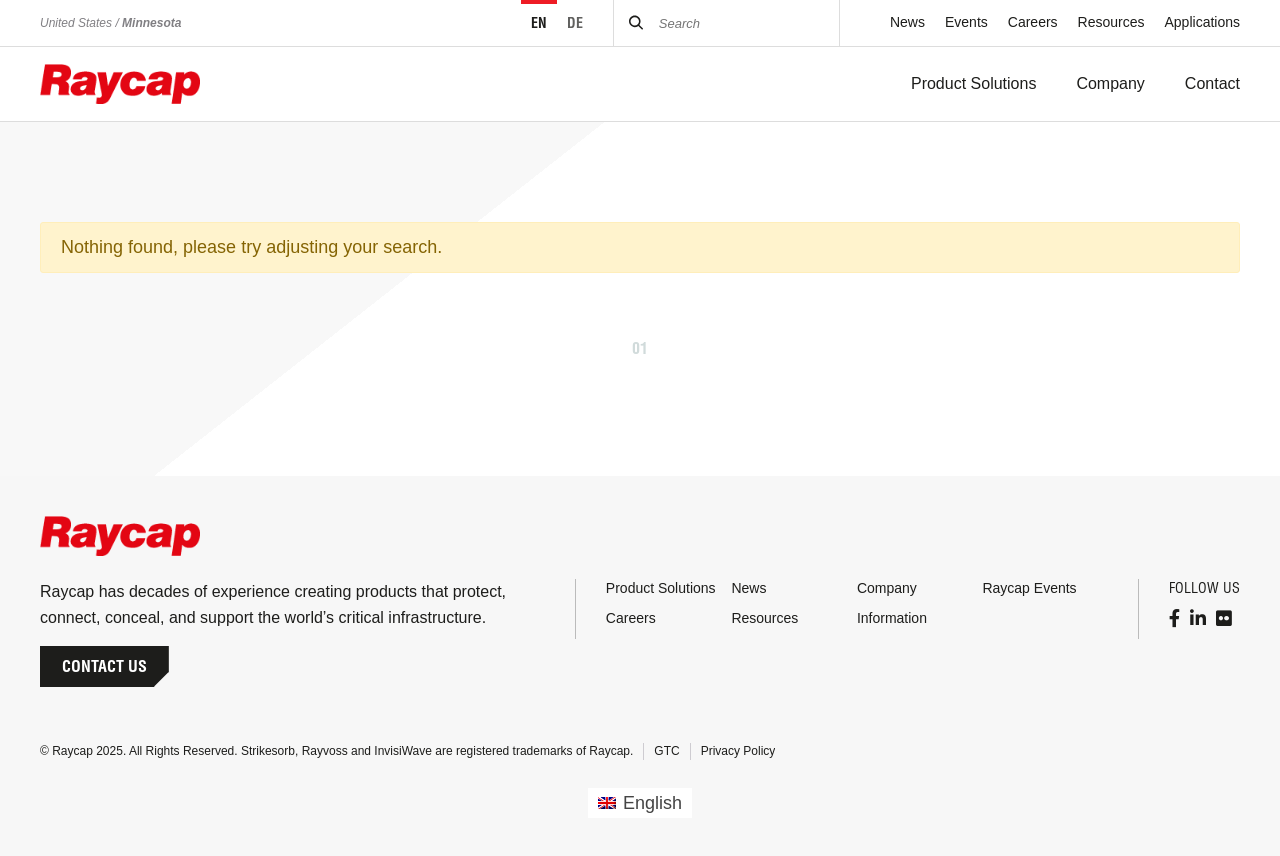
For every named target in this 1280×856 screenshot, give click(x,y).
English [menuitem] (652, 803)
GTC (666, 751)
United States (76, 23)
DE (575, 23)
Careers (1033, 22)
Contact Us (104, 666)
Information (892, 618)
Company (887, 588)
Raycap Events (1029, 588)
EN (539, 23)
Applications (1203, 22)
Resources (1111, 22)
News (907, 22)
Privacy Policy (738, 751)
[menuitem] (640, 803)
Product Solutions (661, 588)
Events (966, 22)
